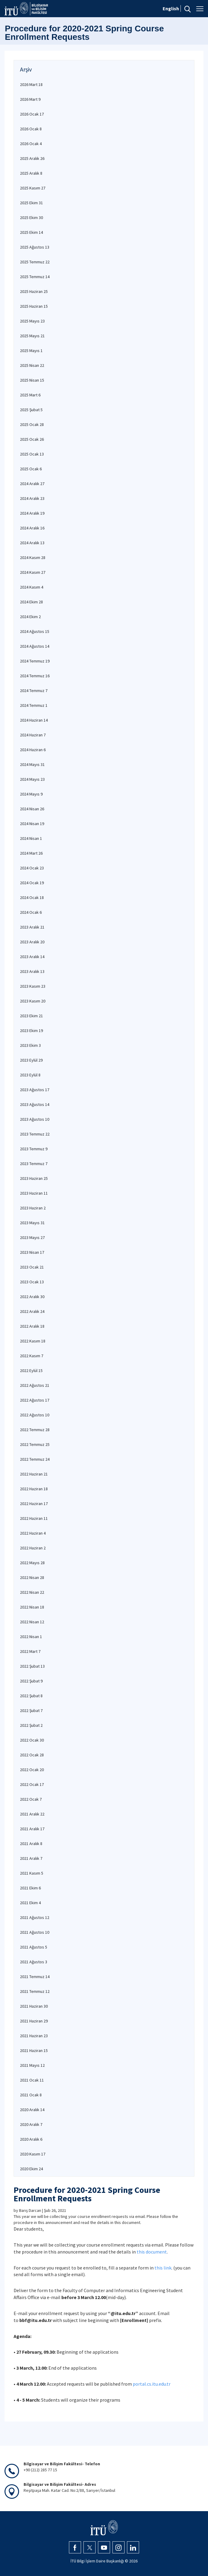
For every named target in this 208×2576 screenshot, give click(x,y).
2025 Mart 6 (30, 395)
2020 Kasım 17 (32, 2154)
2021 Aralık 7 (31, 1858)
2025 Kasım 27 (32, 188)
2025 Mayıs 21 (32, 335)
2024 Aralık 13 (32, 542)
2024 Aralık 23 (32, 498)
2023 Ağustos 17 (34, 1089)
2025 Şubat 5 (31, 409)
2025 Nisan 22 (32, 365)
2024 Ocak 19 (32, 882)
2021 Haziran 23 (34, 2035)
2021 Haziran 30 (34, 2006)
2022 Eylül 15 (31, 1370)
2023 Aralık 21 (32, 927)
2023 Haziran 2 (33, 1208)
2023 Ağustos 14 (34, 1104)
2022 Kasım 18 (32, 1341)
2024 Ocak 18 (32, 897)
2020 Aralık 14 (32, 2109)
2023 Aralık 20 (32, 942)
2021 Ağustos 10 (34, 1932)
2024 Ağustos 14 (34, 646)
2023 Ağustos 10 (34, 1119)
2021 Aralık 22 (32, 1814)
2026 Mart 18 (31, 84)
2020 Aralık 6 (31, 2139)
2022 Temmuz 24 (35, 1459)
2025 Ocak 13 (32, 454)
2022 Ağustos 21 (34, 1385)
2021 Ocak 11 (32, 2080)
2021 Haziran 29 (34, 2021)
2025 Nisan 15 (32, 380)
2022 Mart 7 (30, 1651)
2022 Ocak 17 (32, 1784)
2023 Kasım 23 (32, 986)
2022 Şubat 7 (31, 1710)
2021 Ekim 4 (30, 1902)
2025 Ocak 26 (32, 439)
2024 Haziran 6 (33, 749)
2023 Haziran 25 (34, 1178)
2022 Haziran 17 (34, 1503)
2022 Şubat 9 (31, 1681)
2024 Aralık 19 (32, 513)
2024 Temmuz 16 (35, 675)
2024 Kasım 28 (32, 557)
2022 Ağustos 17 (34, 1400)
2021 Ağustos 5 (33, 1947)
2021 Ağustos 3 (33, 1962)
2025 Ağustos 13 (34, 247)
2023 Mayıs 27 (32, 1237)
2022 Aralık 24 (32, 1311)
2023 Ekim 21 (31, 1015)
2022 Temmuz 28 (35, 1429)
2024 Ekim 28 (31, 602)
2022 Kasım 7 (31, 1355)
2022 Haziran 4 (33, 1533)
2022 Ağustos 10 (34, 1415)
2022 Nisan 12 (32, 1622)
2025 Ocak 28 (32, 424)
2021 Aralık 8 (31, 1843)
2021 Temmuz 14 (35, 1976)
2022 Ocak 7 (31, 1799)
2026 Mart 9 (30, 99)
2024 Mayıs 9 (31, 794)
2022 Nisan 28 (32, 1577)
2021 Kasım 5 (31, 1873)
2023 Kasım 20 (32, 1001)
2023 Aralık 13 (32, 971)
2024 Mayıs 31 (32, 764)
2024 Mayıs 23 (32, 779)
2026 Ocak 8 (31, 129)
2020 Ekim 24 (31, 2168)
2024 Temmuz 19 (35, 661)
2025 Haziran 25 (34, 291)
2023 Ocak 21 (32, 1267)
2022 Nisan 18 (32, 1607)
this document (152, 2252)
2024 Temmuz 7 (33, 690)
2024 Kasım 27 (32, 572)
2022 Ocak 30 (32, 1740)
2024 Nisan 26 (32, 809)
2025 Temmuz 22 (35, 262)
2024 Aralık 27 (32, 483)
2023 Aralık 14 (32, 956)
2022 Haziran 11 (34, 1518)
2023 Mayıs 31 (32, 1222)
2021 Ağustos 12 (34, 1917)
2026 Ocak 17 (32, 114)
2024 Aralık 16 (32, 528)
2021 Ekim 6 (30, 1888)
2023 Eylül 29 (31, 1060)
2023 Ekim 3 (30, 1045)
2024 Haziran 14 (34, 720)
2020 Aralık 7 (31, 2124)
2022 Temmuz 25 (35, 1444)
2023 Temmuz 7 (33, 1163)
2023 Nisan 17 (32, 1252)
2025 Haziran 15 (34, 306)
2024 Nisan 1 (31, 838)
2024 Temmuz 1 (33, 705)
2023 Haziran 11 (34, 1193)
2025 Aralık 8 (31, 173)
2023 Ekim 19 (31, 1030)
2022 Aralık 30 (32, 1296)
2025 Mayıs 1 (31, 350)
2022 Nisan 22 (32, 1592)
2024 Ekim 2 (30, 616)
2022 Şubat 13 (32, 1666)
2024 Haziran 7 (33, 735)
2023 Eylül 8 (30, 1075)
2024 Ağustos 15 (34, 631)
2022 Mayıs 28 (32, 1562)
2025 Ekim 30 (31, 217)
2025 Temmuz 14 (35, 276)
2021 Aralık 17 (32, 1828)
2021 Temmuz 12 (35, 1991)
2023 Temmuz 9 (33, 1148)
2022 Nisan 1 (31, 1636)
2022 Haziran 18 (34, 1488)
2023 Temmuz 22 (35, 1134)
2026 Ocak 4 (31, 143)
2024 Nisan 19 (32, 823)
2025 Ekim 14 (31, 232)
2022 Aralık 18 (32, 1326)
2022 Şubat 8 (31, 1695)
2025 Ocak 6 (31, 469)
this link (162, 2268)
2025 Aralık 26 (32, 158)
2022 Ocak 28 (32, 1755)
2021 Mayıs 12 (32, 2065)
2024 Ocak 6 (31, 912)
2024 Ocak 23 (32, 868)
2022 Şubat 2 (31, 1725)
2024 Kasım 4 (31, 587)
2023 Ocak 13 (32, 1282)
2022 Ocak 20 (32, 1769)
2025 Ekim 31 (31, 202)
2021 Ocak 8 (31, 2095)
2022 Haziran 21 (34, 1474)
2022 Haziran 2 (33, 1548)
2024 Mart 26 (31, 853)
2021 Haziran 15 (34, 2050)
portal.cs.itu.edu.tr (152, 2384)
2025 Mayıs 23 (32, 321)
